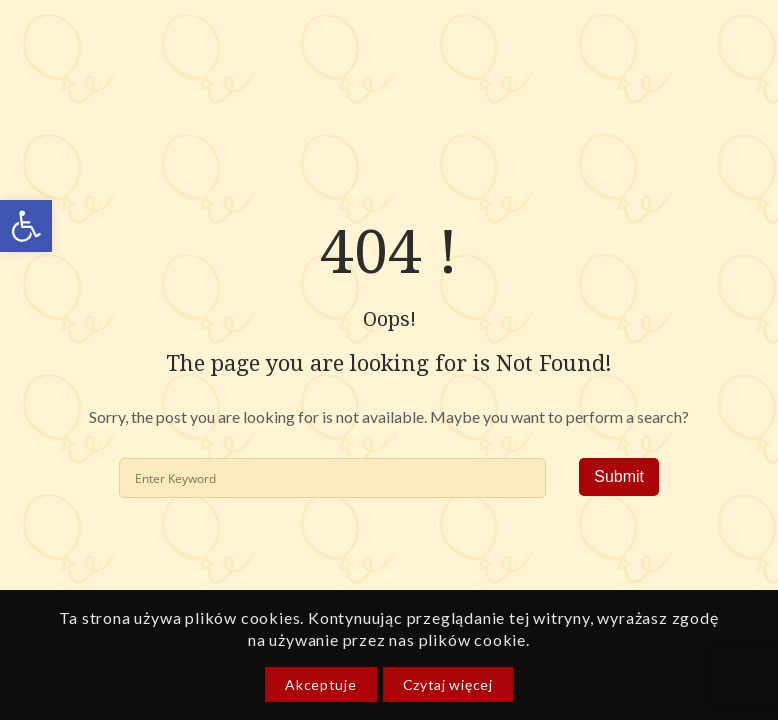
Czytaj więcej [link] (448, 684)
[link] (26, 226)
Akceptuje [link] (320, 684)
